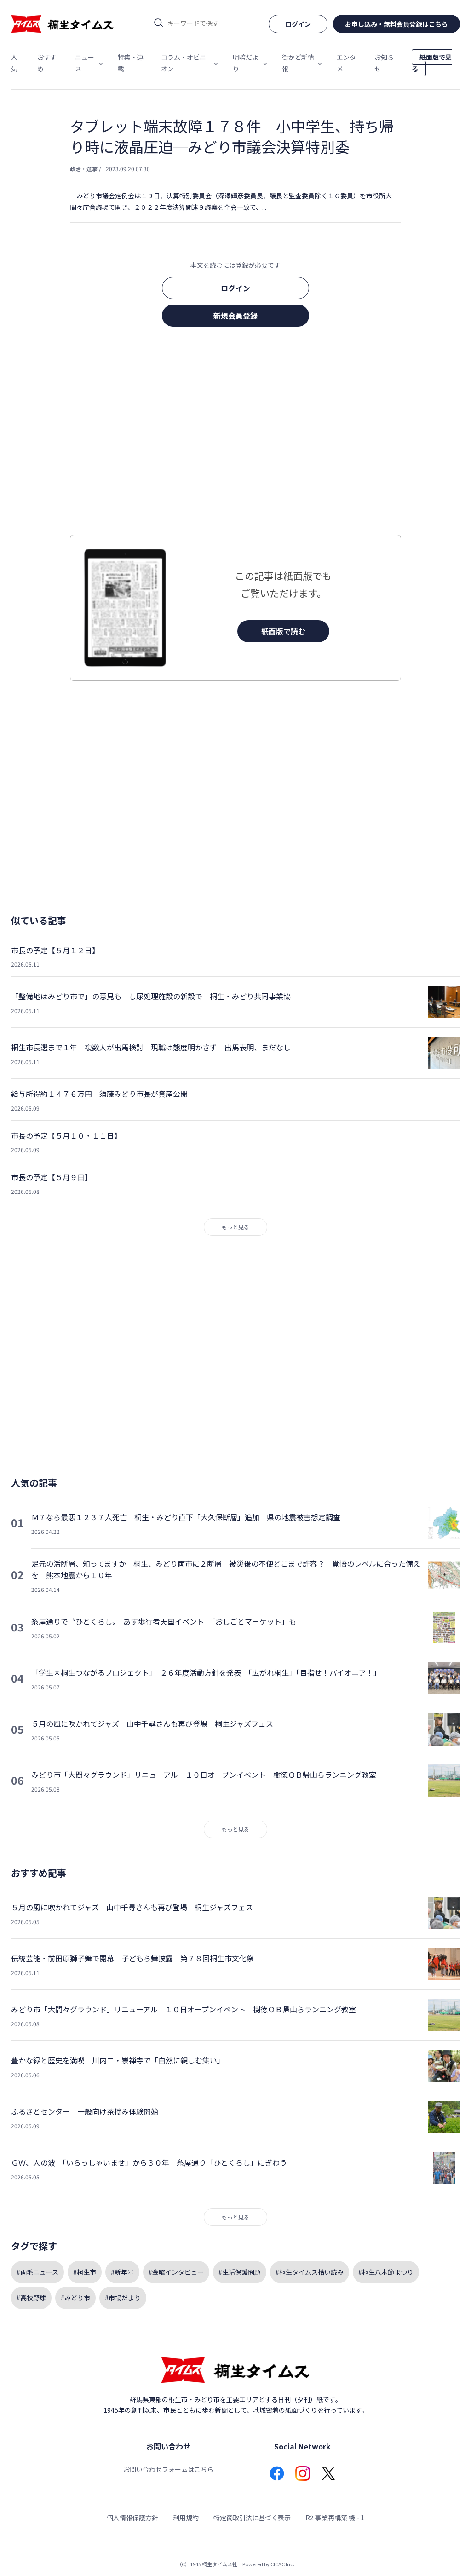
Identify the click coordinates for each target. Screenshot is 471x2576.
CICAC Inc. (282, 2564)
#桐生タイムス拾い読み (310, 2271)
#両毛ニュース (37, 2271)
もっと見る (235, 1227)
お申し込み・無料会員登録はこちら (396, 24)
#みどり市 (75, 2297)
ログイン (235, 288)
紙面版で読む (283, 631)
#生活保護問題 (239, 2271)
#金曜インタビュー (176, 2271)
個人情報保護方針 (132, 2517)
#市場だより (123, 2297)
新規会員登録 (235, 315)
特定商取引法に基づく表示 (252, 2517)
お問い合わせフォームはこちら (168, 2469)
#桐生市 (84, 2271)
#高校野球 (31, 2297)
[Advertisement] (235, 433)
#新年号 (122, 2271)
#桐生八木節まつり (386, 2271)
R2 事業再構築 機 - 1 (334, 2517)
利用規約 (186, 2517)
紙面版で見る (432, 62)
